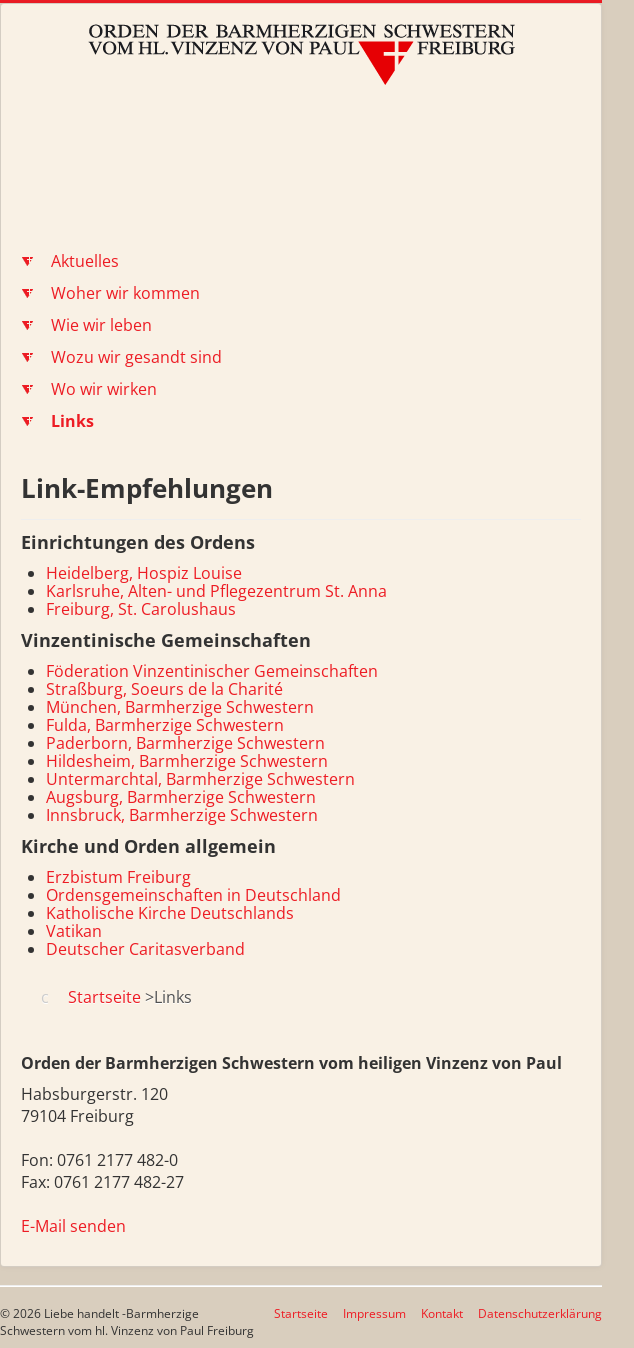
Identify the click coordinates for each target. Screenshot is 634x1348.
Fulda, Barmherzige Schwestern (165, 725)
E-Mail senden (73, 1226)
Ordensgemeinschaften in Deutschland (193, 895)
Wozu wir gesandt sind (136, 357)
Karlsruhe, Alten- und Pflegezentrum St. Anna (216, 591)
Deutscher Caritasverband (145, 949)
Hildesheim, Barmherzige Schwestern (187, 761)
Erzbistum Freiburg (118, 877)
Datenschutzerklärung (540, 1313)
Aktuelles (85, 261)
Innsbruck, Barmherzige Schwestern (182, 815)
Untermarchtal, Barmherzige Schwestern (200, 779)
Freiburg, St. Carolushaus (141, 609)
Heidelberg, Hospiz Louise (144, 573)
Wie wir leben (101, 325)
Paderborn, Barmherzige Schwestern (185, 743)
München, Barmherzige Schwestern (180, 707)
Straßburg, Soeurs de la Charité (164, 689)
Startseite (301, 1313)
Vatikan (74, 931)
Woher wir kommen (125, 293)
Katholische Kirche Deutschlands (170, 913)
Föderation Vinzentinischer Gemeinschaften (212, 671)
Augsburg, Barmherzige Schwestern (181, 797)
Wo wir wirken (104, 389)
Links (72, 421)
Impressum (374, 1313)
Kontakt (442, 1313)
